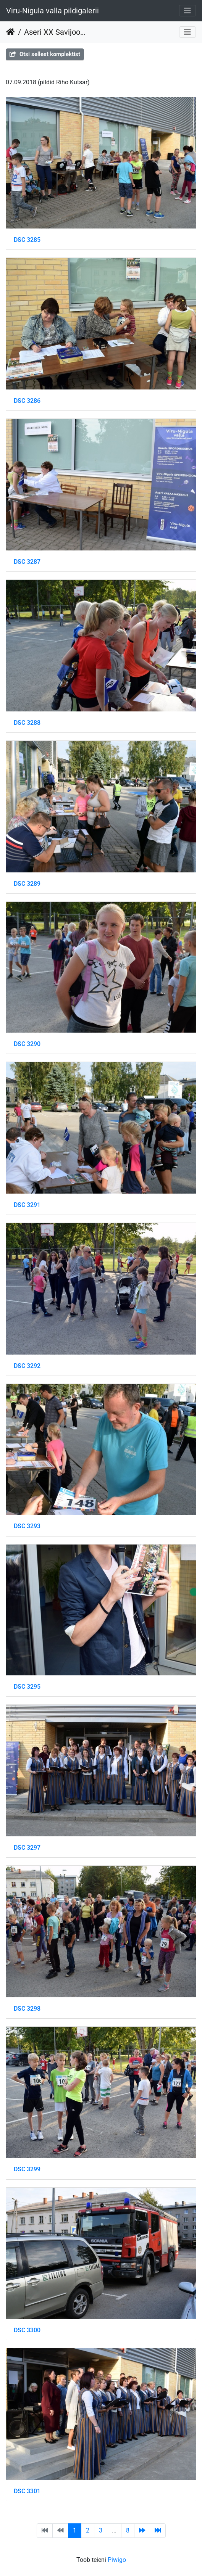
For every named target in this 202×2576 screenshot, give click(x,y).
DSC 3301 (27, 2491)
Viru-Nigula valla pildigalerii (52, 10)
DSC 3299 (27, 2169)
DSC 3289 (27, 883)
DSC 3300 (27, 2330)
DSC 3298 (27, 2008)
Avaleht (10, 32)
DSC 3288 (27, 722)
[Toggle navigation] (187, 10)
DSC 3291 (27, 1204)
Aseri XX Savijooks (55, 32)
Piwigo (117, 2559)
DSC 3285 (27, 239)
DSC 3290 (27, 1043)
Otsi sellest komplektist (45, 54)
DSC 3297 (27, 1847)
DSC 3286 (27, 400)
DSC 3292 (27, 1365)
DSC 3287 (27, 561)
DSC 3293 (27, 1526)
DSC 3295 (27, 1686)
